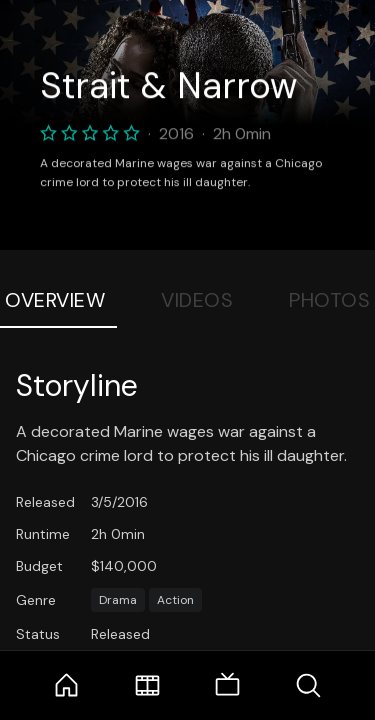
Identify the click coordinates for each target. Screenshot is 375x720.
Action (175, 600)
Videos (197, 300)
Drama (118, 600)
